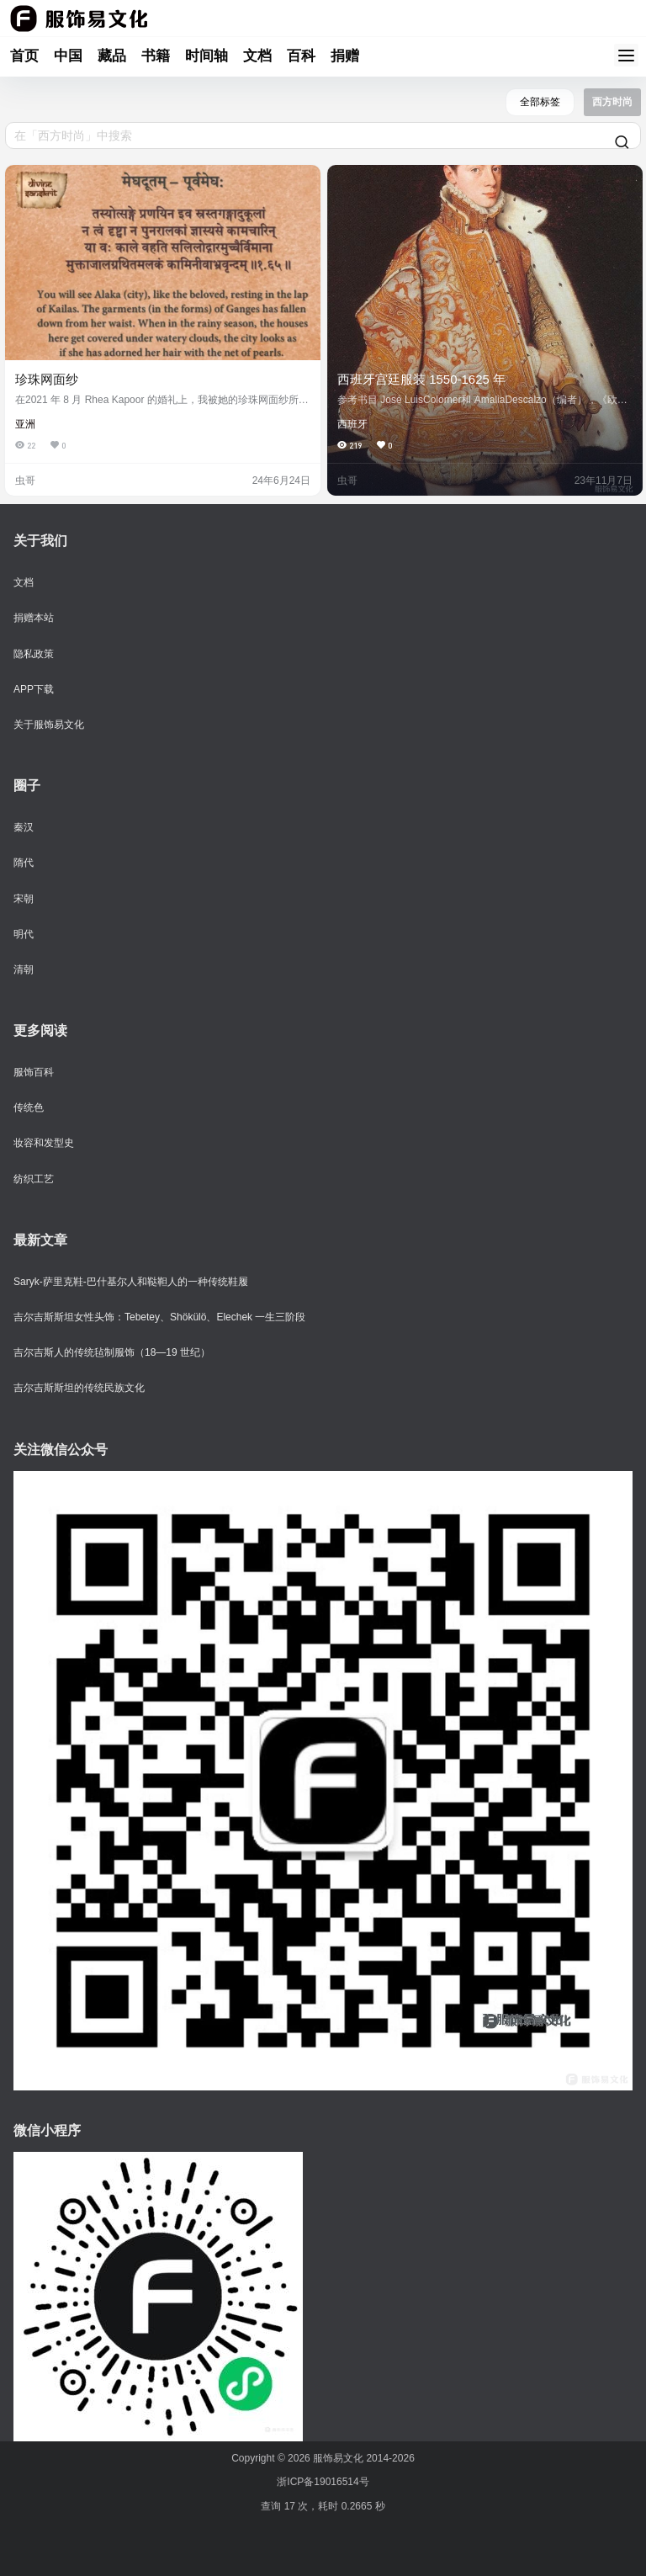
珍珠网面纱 (46, 379)
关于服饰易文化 (48, 724)
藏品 (112, 56)
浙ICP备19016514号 (322, 2482)
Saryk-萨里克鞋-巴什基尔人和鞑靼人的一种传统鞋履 (130, 1282)
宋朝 (23, 899)
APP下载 (33, 689)
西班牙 (352, 424)
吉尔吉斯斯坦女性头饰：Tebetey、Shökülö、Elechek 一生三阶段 (159, 1317)
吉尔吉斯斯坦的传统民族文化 (79, 1388)
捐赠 (345, 56)
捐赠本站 (33, 618)
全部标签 (540, 102)
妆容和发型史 (43, 1143)
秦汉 (23, 827)
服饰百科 (33, 1072)
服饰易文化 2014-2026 (362, 2458)
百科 (301, 56)
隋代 (23, 862)
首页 (24, 56)
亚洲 (25, 424)
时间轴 (206, 56)
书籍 (155, 56)
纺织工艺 (33, 1179)
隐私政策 (33, 654)
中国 (68, 56)
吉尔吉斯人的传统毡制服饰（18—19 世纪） (111, 1352)
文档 (257, 56)
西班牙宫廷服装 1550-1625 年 (421, 379)
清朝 (23, 969)
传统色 (28, 1107)
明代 (23, 934)
